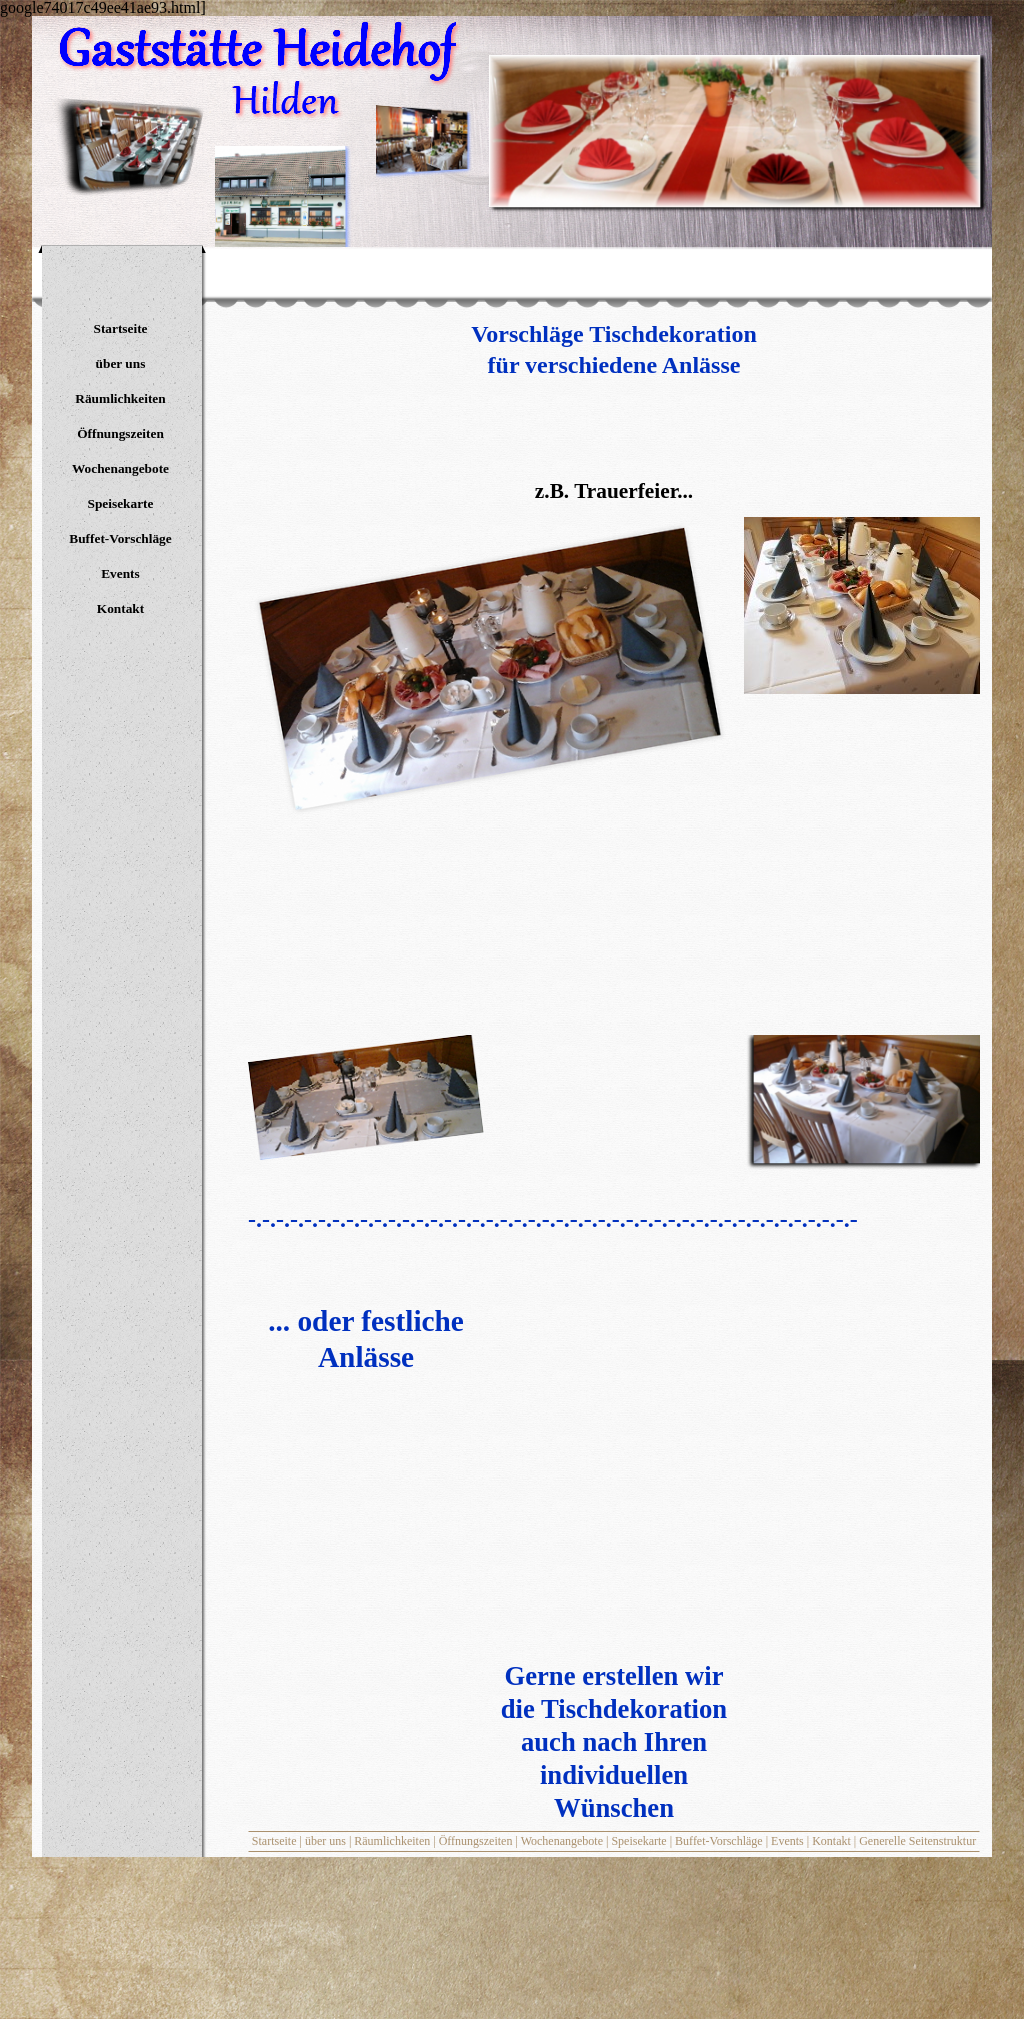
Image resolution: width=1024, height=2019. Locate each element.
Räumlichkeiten (392, 1841)
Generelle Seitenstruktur (917, 1841)
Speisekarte (638, 1841)
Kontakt (831, 1841)
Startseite (274, 1841)
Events (787, 1841)
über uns (325, 1841)
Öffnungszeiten (476, 1841)
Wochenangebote (562, 1841)
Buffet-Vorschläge (719, 1841)
